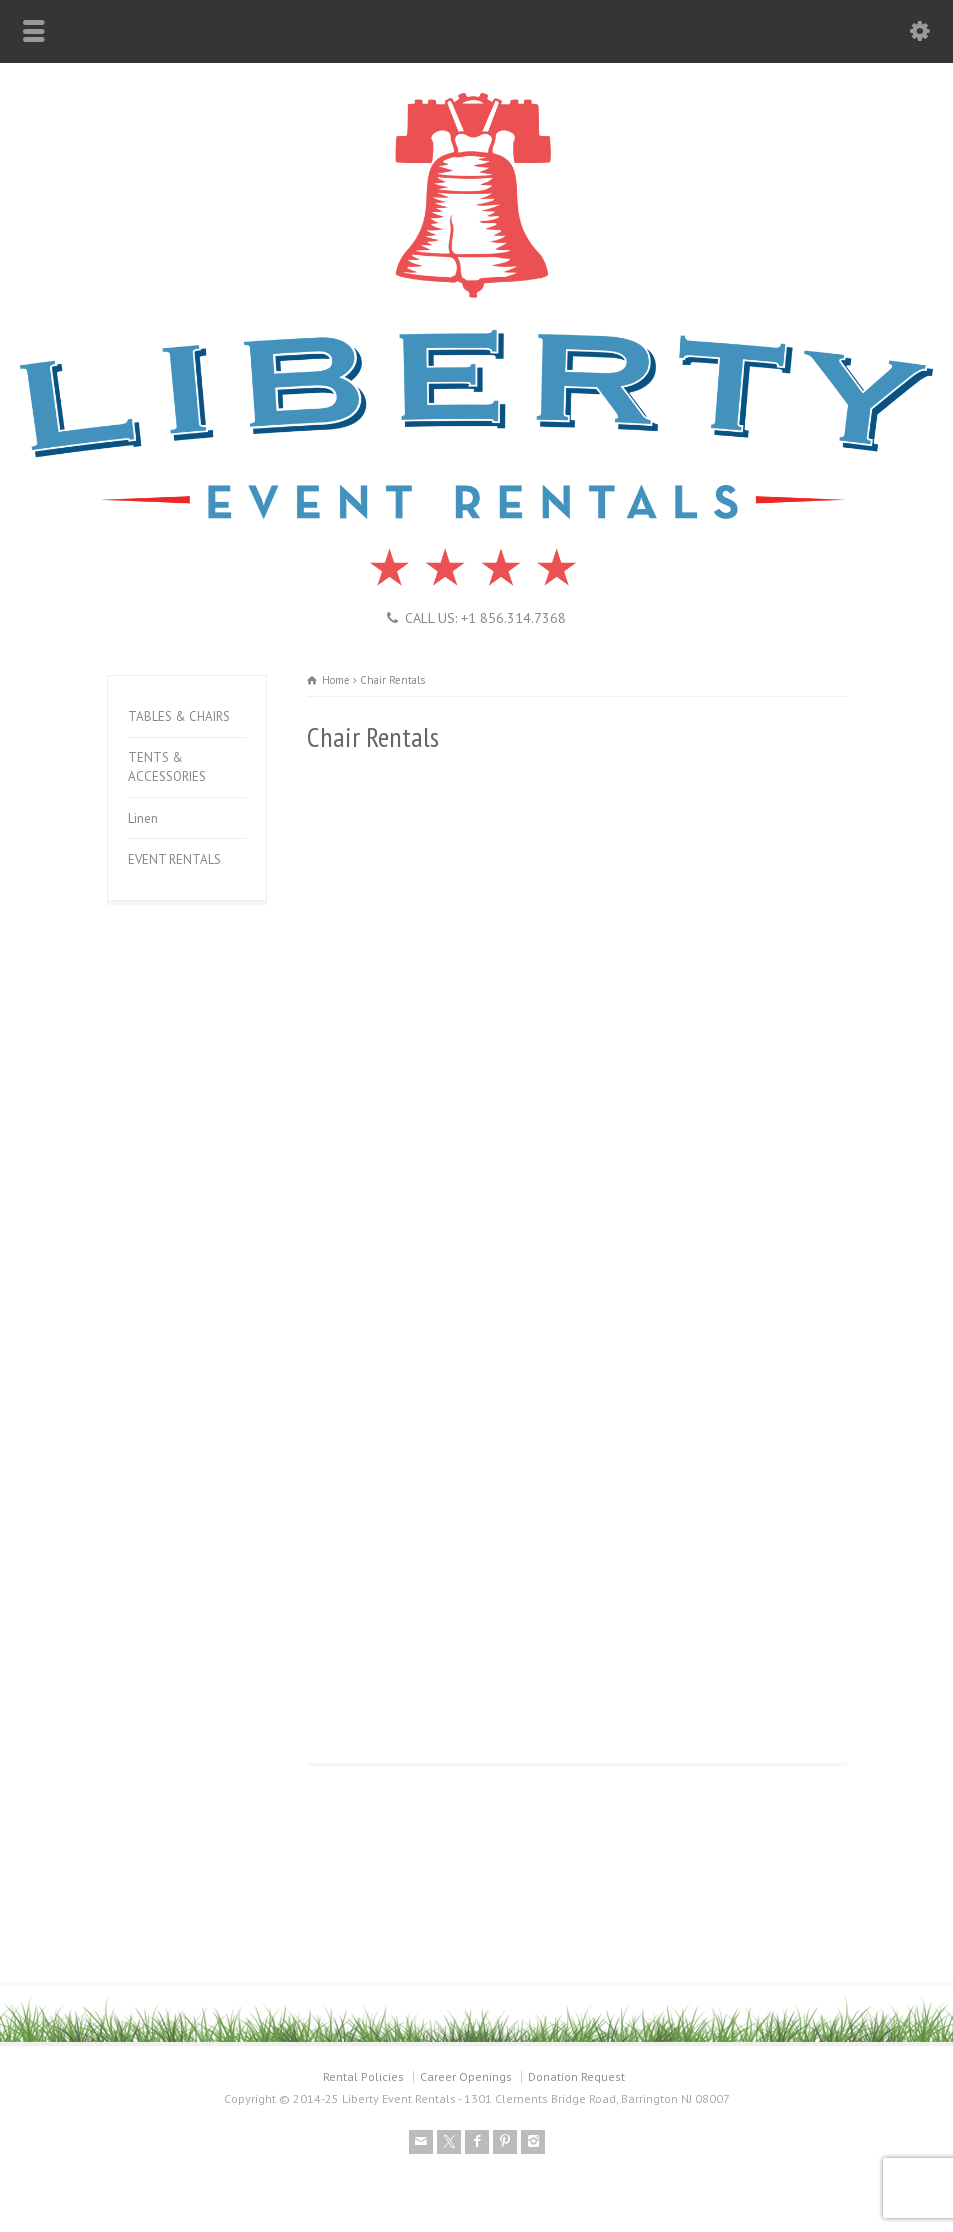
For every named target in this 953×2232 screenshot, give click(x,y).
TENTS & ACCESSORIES (167, 767)
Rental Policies (363, 2076)
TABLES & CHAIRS (179, 716)
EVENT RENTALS (174, 859)
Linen (143, 818)
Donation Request (576, 2076)
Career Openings (466, 2076)
